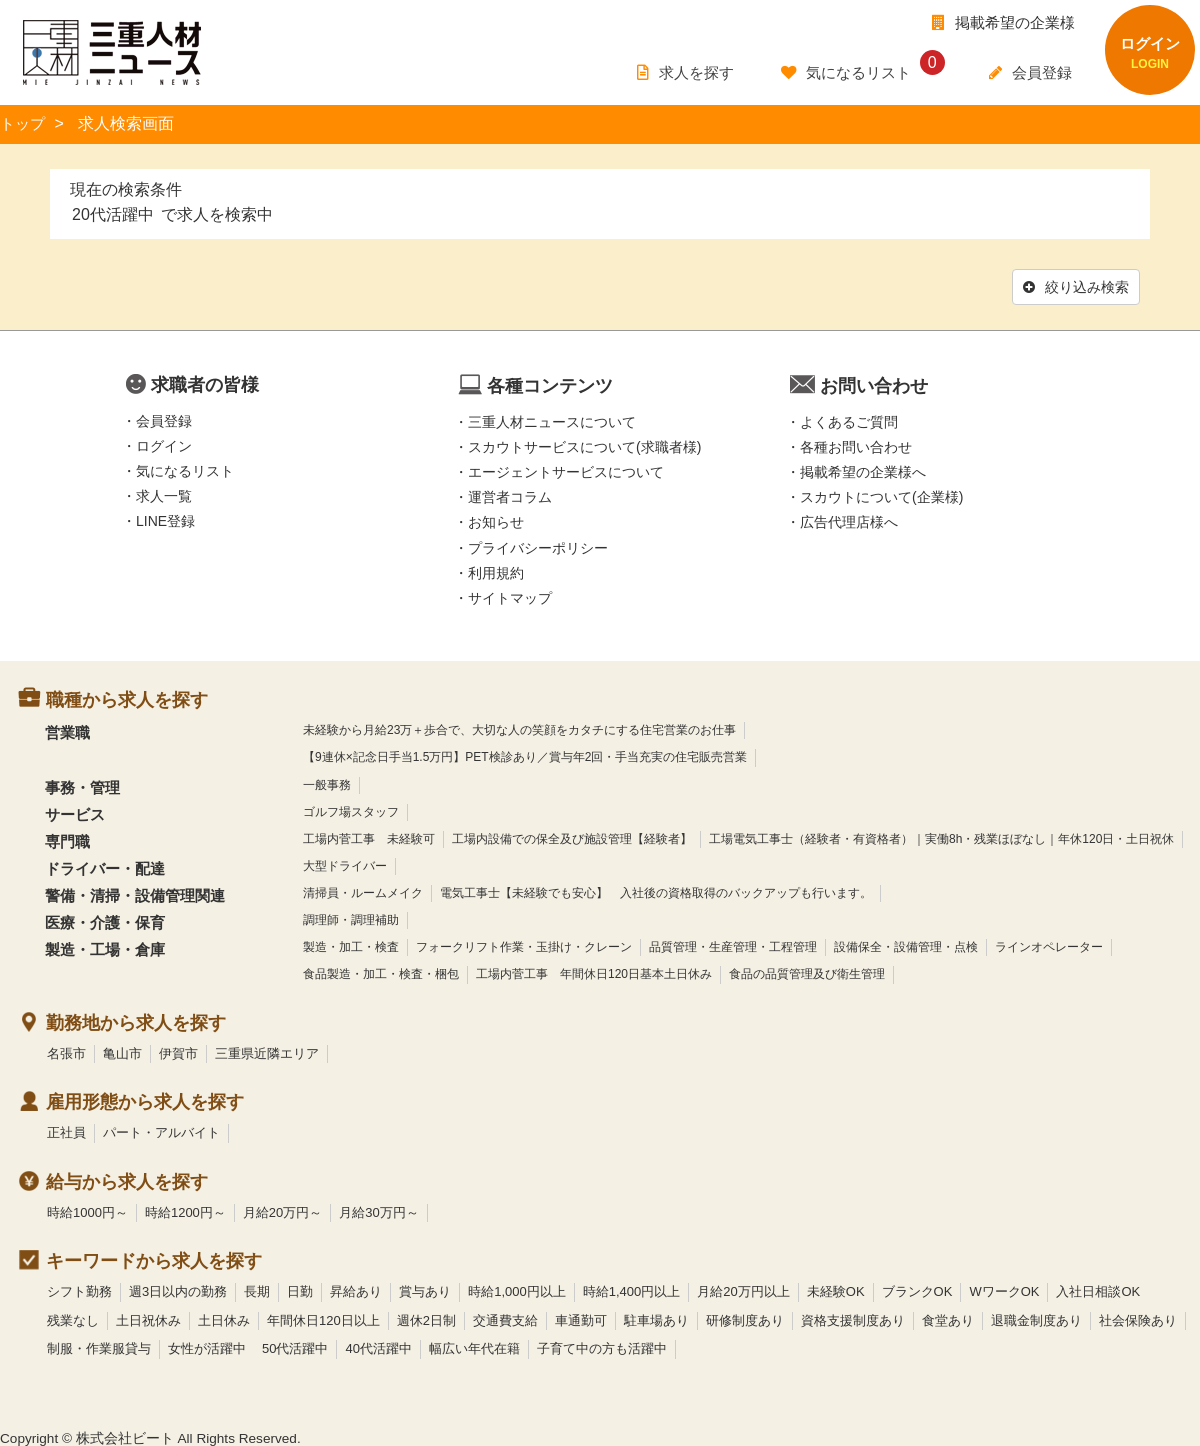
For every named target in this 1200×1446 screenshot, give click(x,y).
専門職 (67, 839)
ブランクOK (917, 1289)
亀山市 (122, 1050)
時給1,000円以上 (517, 1289)
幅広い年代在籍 (474, 1346)
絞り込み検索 (1074, 286)
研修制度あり (745, 1318)
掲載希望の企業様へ (863, 470)
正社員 (66, 1130)
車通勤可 (581, 1318)
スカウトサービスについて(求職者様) (584, 445)
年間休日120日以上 (323, 1318)
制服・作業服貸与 (99, 1346)
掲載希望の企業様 (1003, 22)
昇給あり (356, 1289)
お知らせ (496, 520)
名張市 (66, 1050)
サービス (75, 811)
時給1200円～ (185, 1210)
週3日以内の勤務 (178, 1289)
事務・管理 (82, 784)
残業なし (73, 1318)
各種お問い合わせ (856, 445)
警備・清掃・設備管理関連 (135, 893)
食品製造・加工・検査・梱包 (381, 972)
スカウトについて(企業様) (881, 495)
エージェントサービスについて (566, 470)
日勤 (300, 1289)
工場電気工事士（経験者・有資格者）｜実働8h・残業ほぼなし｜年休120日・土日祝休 (941, 837)
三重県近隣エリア (267, 1050)
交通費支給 (505, 1318)
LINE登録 (165, 519)
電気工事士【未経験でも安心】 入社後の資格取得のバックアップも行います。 (656, 891)
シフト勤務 (79, 1289)
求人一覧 (164, 494)
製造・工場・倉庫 (105, 947)
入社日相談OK (1098, 1289)
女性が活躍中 (207, 1346)
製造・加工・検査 (351, 945)
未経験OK (836, 1289)
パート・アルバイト (161, 1130)
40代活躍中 (378, 1346)
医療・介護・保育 (105, 920)
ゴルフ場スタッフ (351, 809)
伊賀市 (178, 1050)
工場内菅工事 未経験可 (369, 837)
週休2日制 (426, 1318)
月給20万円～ (282, 1210)
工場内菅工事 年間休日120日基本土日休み (594, 972)
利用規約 (496, 571)
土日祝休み (148, 1318)
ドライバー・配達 (105, 866)
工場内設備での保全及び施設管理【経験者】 (572, 837)
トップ (24, 123)
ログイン (164, 444)
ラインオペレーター (1049, 945)
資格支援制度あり (853, 1318)
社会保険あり (1138, 1318)
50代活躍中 (295, 1346)
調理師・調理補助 (351, 918)
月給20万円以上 (743, 1289)
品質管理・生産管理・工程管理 (733, 945)
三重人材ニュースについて (552, 420)
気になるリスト (185, 469)
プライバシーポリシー (538, 545)
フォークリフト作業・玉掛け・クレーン (524, 945)
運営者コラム (510, 495)
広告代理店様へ (849, 520)
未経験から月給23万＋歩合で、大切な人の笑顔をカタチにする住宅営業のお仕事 (519, 728)
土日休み (224, 1318)
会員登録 (164, 419)
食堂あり (948, 1318)
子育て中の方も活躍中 (602, 1346)
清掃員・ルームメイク (363, 891)
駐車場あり (656, 1318)
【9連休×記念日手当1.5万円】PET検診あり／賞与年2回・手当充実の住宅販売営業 (525, 755)
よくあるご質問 (849, 420)
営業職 (67, 730)
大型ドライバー (345, 864)
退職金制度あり (1036, 1318)
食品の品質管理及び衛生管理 (807, 972)
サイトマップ (510, 596)
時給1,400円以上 (632, 1289)
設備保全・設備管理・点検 (906, 945)
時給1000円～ (87, 1210)
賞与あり (425, 1289)
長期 (257, 1289)
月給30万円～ (378, 1210)
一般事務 (327, 782)
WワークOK (1004, 1289)
